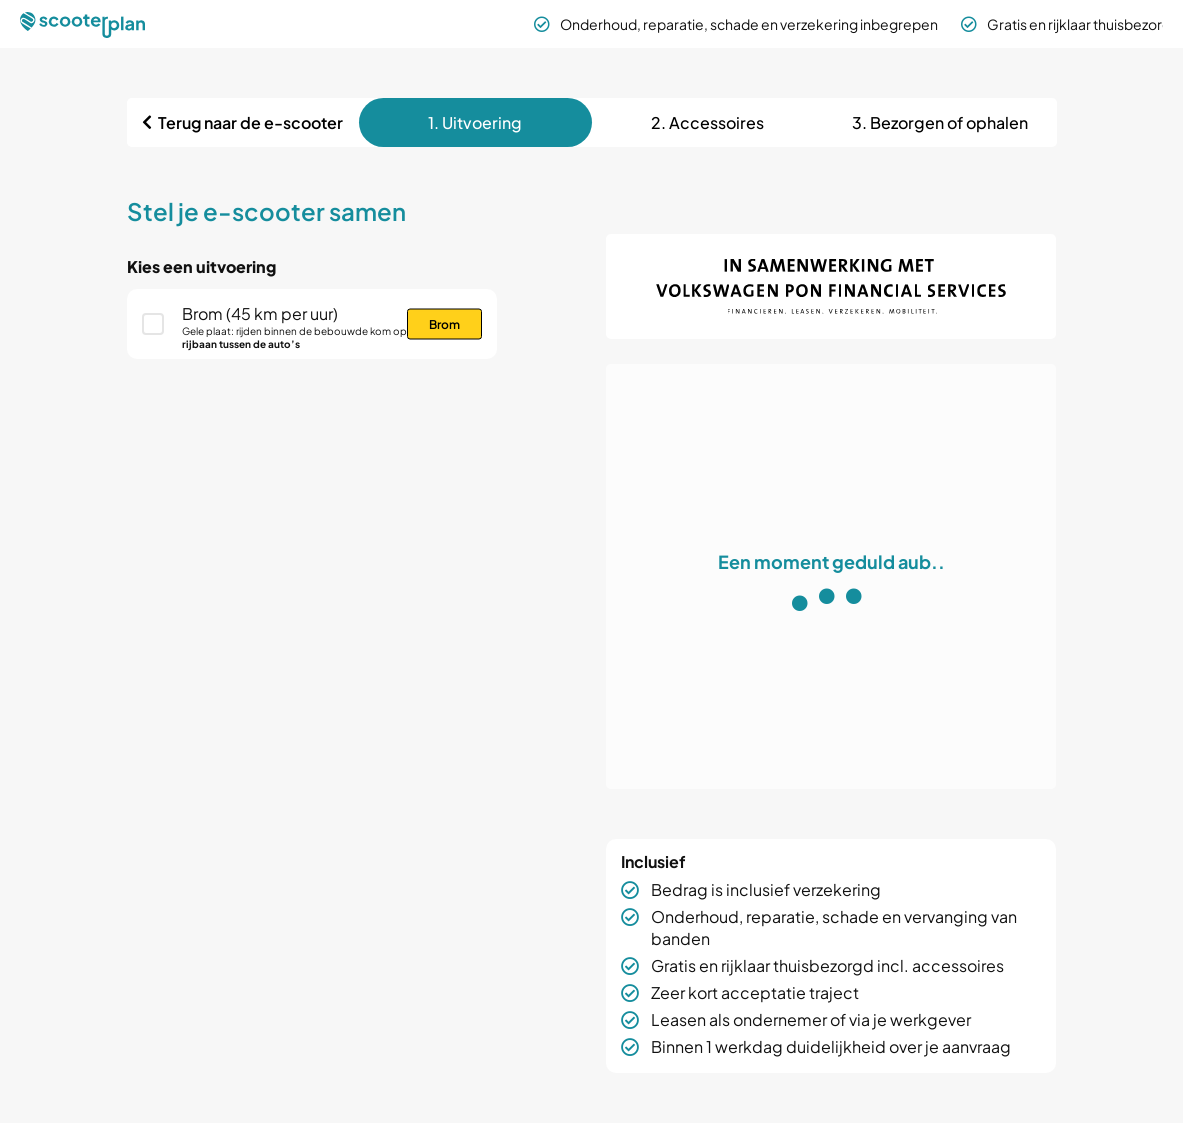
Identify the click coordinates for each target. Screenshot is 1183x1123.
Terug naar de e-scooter (250, 122)
